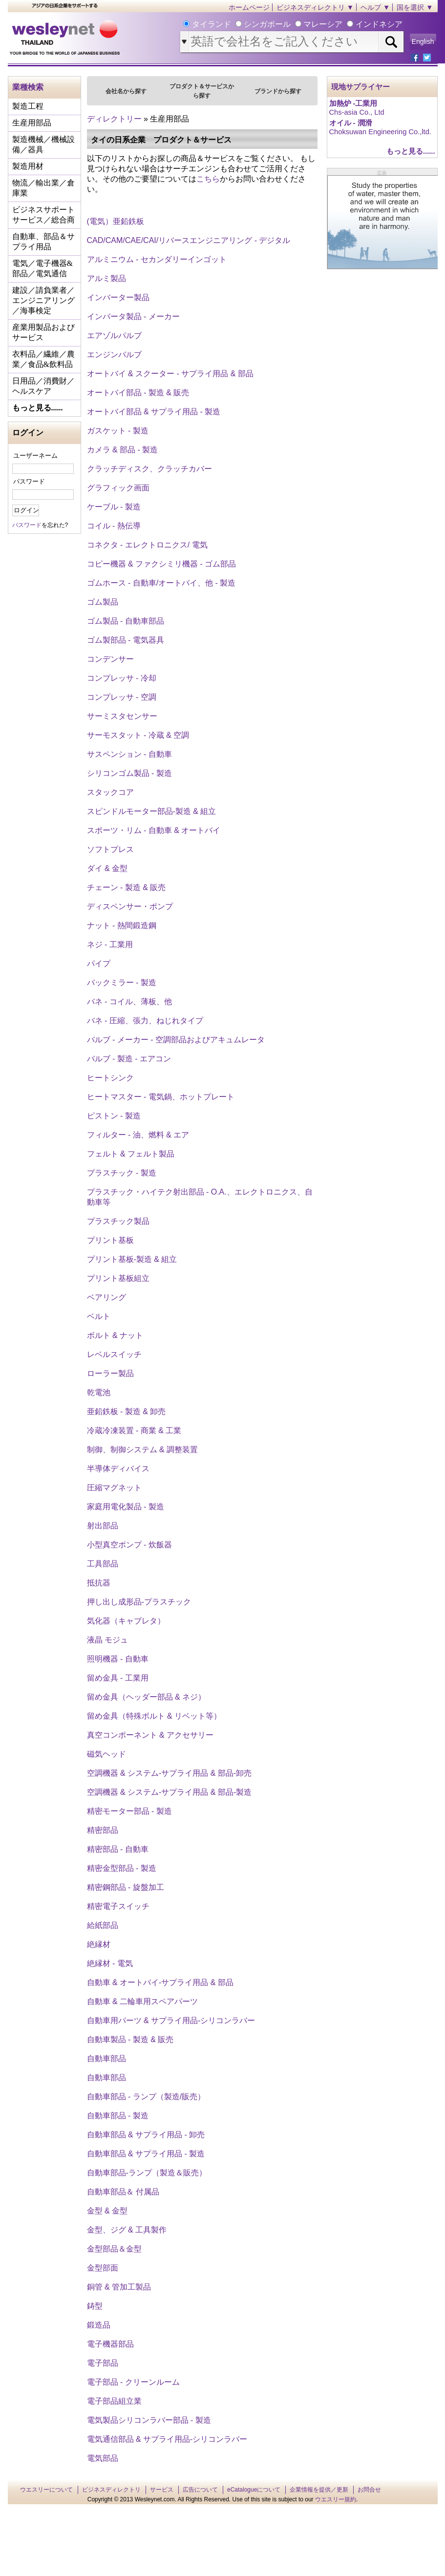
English (423, 41)
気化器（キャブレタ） (126, 1621)
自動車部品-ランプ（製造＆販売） (147, 2173)
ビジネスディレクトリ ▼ (315, 7)
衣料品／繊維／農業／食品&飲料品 (43, 359)
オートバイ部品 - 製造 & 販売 (138, 392)
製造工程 (27, 106)
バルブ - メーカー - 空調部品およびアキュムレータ (176, 1039)
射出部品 (102, 1525)
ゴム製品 (102, 602)
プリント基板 (110, 1240)
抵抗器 (98, 1583)
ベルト (98, 1316)
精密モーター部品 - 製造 (129, 1811)
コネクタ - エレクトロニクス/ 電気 (147, 545)
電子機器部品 (110, 2344)
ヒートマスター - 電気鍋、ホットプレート (160, 1097)
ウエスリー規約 (335, 2499)
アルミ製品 (106, 278)
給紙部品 (102, 1925)
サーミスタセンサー (122, 716)
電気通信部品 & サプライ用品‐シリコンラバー (167, 2439)
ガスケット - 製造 (117, 430)
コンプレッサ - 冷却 (121, 678)
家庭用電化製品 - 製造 (125, 1506)
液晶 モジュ (107, 1640)
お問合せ (369, 2489)
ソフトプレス (110, 849)
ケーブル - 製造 (114, 507)
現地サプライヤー (360, 87)
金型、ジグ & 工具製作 (127, 2230)
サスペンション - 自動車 (129, 754)
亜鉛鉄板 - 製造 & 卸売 (126, 1411)
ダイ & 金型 (107, 868)
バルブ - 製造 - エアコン (129, 1059)
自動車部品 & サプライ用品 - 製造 (146, 2154)
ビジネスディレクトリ (111, 2489)
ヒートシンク (110, 1078)
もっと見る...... (37, 408)
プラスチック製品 (118, 1221)
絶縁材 (98, 1944)
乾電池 (98, 1392)
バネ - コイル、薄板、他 (129, 1001)
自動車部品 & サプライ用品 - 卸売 (146, 2134)
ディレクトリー (114, 119)
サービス (161, 2489)
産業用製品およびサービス (43, 332)
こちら (208, 179)
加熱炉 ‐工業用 (353, 103)
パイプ (98, 963)
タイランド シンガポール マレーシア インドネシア (296, 24)
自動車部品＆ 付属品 (123, 2192)
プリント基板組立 (118, 1278)
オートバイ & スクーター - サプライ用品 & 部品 (170, 373)
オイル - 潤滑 (350, 123)
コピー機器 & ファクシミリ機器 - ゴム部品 (161, 564)
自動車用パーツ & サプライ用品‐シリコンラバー (171, 2020)
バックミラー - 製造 (121, 982)
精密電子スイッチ (118, 1906)
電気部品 (102, 2458)
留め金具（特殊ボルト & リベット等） (154, 1716)
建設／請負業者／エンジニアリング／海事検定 (43, 300)
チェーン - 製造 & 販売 (126, 887)
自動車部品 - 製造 (117, 2115)
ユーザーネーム (35, 455)
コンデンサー (110, 659)
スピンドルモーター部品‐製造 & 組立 (151, 811)
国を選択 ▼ (415, 7)
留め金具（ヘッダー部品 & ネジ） (146, 1697)
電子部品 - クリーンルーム (133, 2382)
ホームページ (249, 7)
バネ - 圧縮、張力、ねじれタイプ (145, 1020)
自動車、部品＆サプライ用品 (43, 241)
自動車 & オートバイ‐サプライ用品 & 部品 (160, 1982)
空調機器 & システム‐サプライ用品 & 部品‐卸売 (169, 1773)
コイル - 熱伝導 (114, 526)
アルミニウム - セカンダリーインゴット (157, 259)
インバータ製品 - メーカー (133, 316)
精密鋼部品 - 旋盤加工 (125, 1887)
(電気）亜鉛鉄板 (115, 221)
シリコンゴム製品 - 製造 (129, 773)
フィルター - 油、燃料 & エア (138, 1135)
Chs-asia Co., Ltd (356, 112)
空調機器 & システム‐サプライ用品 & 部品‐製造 (169, 1792)
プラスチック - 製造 (121, 1173)
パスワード (29, 481)
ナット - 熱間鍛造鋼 (121, 925)
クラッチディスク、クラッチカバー (149, 469)
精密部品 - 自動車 (117, 1849)
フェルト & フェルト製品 (131, 1154)
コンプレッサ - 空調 (121, 697)
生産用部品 (31, 123)
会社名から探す (126, 91)
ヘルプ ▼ (375, 7)
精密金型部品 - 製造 (121, 1868)
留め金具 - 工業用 (117, 1678)
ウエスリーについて (46, 2489)
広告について (200, 2489)
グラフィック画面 (118, 488)
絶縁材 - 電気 (110, 1963)
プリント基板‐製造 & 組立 (132, 1259)
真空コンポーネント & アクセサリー (150, 1735)
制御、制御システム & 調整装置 (142, 1449)
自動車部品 (106, 2058)
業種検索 (27, 87)
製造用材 (27, 166)
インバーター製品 (118, 297)
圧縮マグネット (114, 1487)
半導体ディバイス (118, 1468)
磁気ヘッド (106, 1754)
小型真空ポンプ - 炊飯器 (129, 1545)
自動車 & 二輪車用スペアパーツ (142, 2001)
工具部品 (102, 1564)
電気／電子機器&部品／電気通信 (42, 268)
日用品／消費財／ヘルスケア (43, 386)
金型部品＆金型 (114, 2249)
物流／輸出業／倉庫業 (43, 188)
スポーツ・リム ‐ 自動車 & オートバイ (154, 830)
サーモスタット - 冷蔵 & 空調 (138, 735)
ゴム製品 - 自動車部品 (125, 621)
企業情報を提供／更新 (319, 2489)
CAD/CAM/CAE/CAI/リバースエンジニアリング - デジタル (189, 240)
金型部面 (102, 2268)
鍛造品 (98, 2325)
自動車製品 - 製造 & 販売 (130, 2039)
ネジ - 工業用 (110, 944)
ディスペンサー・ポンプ (130, 906)
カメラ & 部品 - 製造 (122, 450)
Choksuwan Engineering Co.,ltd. (380, 132)
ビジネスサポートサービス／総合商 (43, 214)
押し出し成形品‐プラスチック (139, 1602)
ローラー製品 (110, 1373)
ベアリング (106, 1297)
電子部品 (102, 2363)
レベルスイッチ (114, 1354)
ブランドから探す (277, 91)
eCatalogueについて (253, 2489)
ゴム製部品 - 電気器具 (125, 640)
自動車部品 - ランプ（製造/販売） (146, 2096)
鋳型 (95, 2306)
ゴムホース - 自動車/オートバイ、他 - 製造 (161, 583)
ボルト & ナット (115, 1335)
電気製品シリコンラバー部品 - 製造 (149, 2420)
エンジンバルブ (114, 354)
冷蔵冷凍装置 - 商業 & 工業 (134, 1430)
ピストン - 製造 (114, 1116)
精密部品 (102, 1830)
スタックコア (110, 792)
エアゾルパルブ (114, 335)
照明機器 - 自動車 (117, 1659)
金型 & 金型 (107, 2211)
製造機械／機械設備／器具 (43, 144)
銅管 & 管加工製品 (119, 2287)
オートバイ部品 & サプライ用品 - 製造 (154, 411)
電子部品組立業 (114, 2401)
